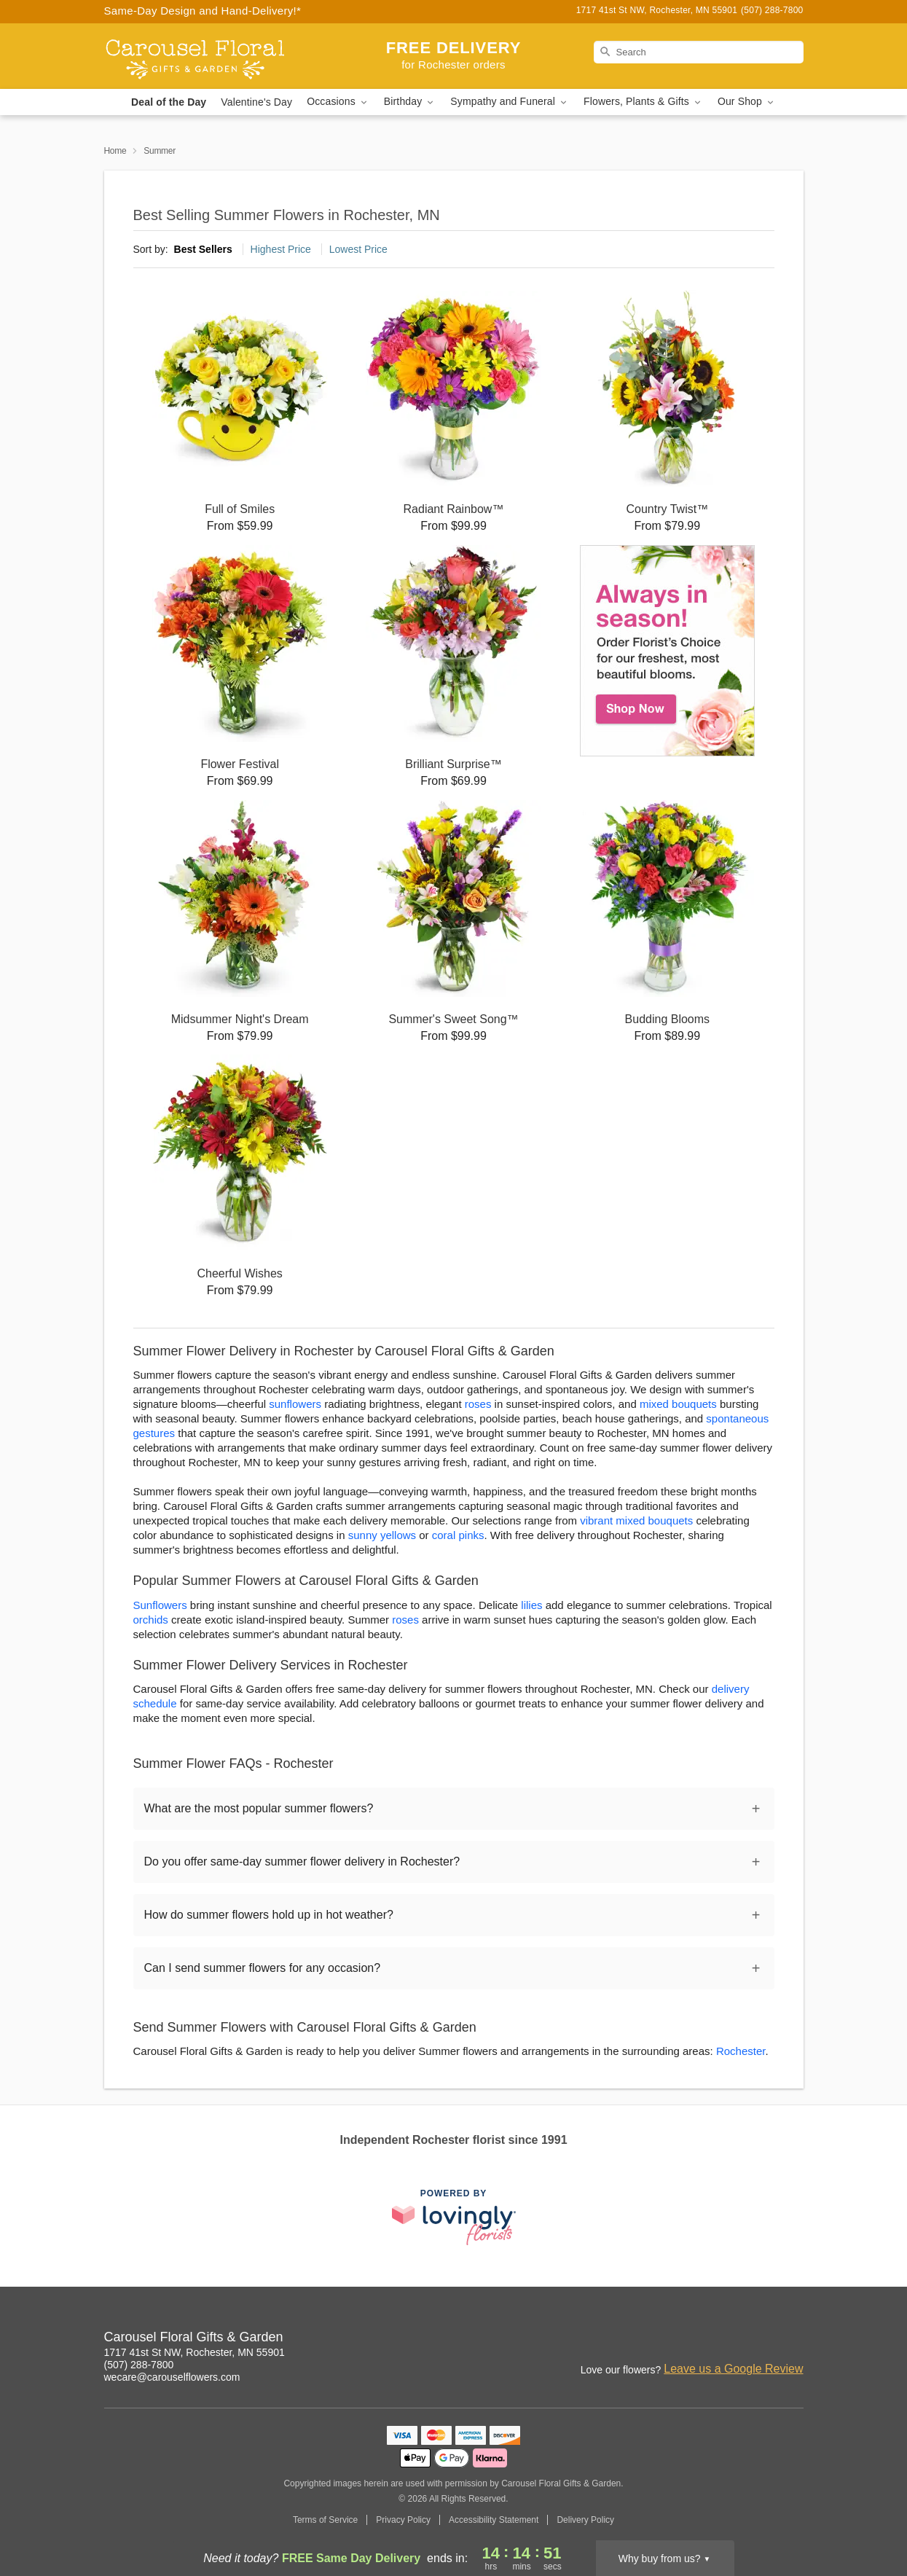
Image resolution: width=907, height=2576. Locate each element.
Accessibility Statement (493, 2520)
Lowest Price (358, 249)
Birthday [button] (410, 101)
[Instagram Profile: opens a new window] (665, 2339)
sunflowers (295, 1404)
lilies (531, 1605)
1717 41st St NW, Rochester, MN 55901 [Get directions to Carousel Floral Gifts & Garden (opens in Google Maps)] (194, 2352)
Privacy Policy (403, 2520)
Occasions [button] (338, 101)
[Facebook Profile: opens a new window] (697, 2339)
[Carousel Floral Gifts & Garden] (209, 56)
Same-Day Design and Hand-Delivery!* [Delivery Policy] (203, 10)
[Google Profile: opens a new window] (729, 2339)
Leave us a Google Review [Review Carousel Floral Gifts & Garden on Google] (733, 2368)
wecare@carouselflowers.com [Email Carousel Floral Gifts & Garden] (172, 2377)
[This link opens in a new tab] (454, 2217)
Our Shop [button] (747, 101)
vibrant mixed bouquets (636, 1520)
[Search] (699, 52)
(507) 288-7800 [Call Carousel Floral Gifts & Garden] (139, 2365)
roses (478, 1404)
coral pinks (458, 1535)
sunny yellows (382, 1535)
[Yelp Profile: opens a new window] (761, 2339)
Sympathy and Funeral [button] (509, 101)
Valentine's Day (256, 102)
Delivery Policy (585, 2520)
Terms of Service (325, 2520)
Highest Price (281, 249)
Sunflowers (160, 1605)
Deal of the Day (168, 102)
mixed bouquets (678, 1404)
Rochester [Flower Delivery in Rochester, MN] (741, 2051)
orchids (150, 1619)
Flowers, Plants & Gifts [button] (643, 101)
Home (115, 151)
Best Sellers (203, 249)
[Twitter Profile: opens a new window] (793, 2339)
